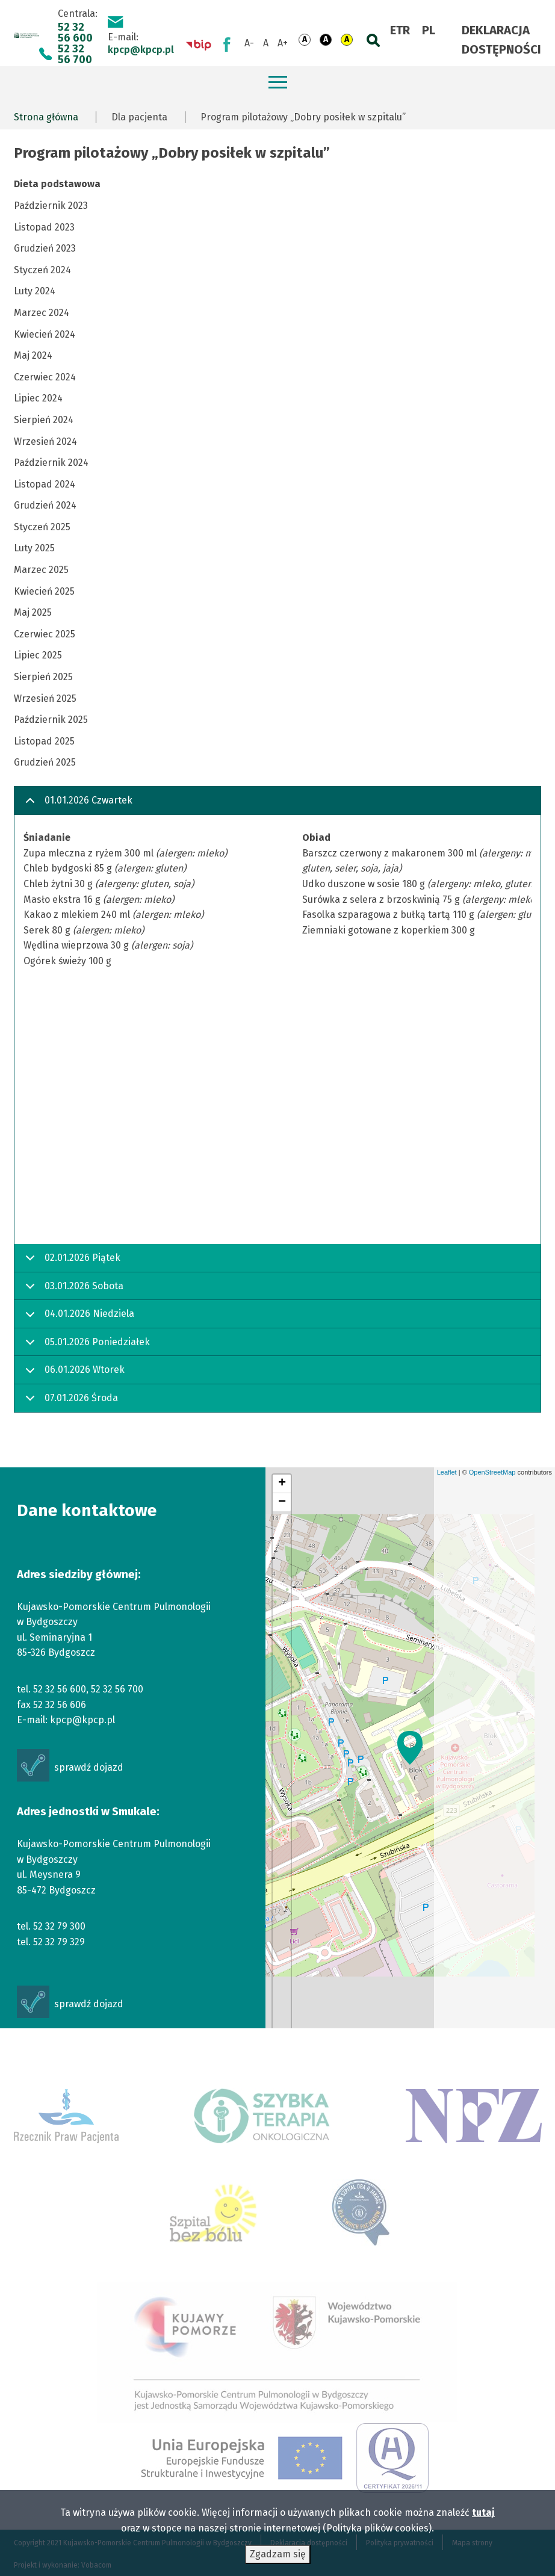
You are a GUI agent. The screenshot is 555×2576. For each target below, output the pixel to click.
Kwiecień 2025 (44, 591)
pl (428, 30)
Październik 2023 (51, 205)
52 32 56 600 (75, 32)
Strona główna (46, 117)
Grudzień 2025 (45, 762)
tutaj (483, 2514)
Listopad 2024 (44, 484)
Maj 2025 (33, 612)
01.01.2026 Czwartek (76, 804)
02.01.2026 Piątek (70, 1262)
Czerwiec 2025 (44, 634)
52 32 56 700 (75, 54)
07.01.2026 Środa (69, 1402)
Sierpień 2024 (43, 420)
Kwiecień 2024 (44, 334)
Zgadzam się (278, 2556)
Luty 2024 (34, 291)
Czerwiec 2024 (45, 377)
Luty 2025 (34, 548)
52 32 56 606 (59, 1705)
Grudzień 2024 (45, 505)
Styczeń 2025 (42, 527)
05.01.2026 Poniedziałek (85, 1346)
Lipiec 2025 (38, 655)
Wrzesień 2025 (45, 698)
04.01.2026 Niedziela (77, 1318)
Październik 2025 (51, 719)
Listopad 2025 (44, 741)
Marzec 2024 (41, 312)
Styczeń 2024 (42, 270)
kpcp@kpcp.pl (141, 50)
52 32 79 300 (59, 1926)
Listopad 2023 (44, 227)
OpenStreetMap (492, 1472)
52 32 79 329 (59, 1942)
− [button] (282, 1502)
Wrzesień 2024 (45, 441)
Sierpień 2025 (43, 677)
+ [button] (282, 1484)
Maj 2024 (33, 355)
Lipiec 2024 (38, 398)
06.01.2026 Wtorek (73, 1374)
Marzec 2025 (41, 569)
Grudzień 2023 (45, 248)
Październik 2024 (51, 462)
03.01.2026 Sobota (72, 1290)
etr (400, 30)
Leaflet (447, 1472)
